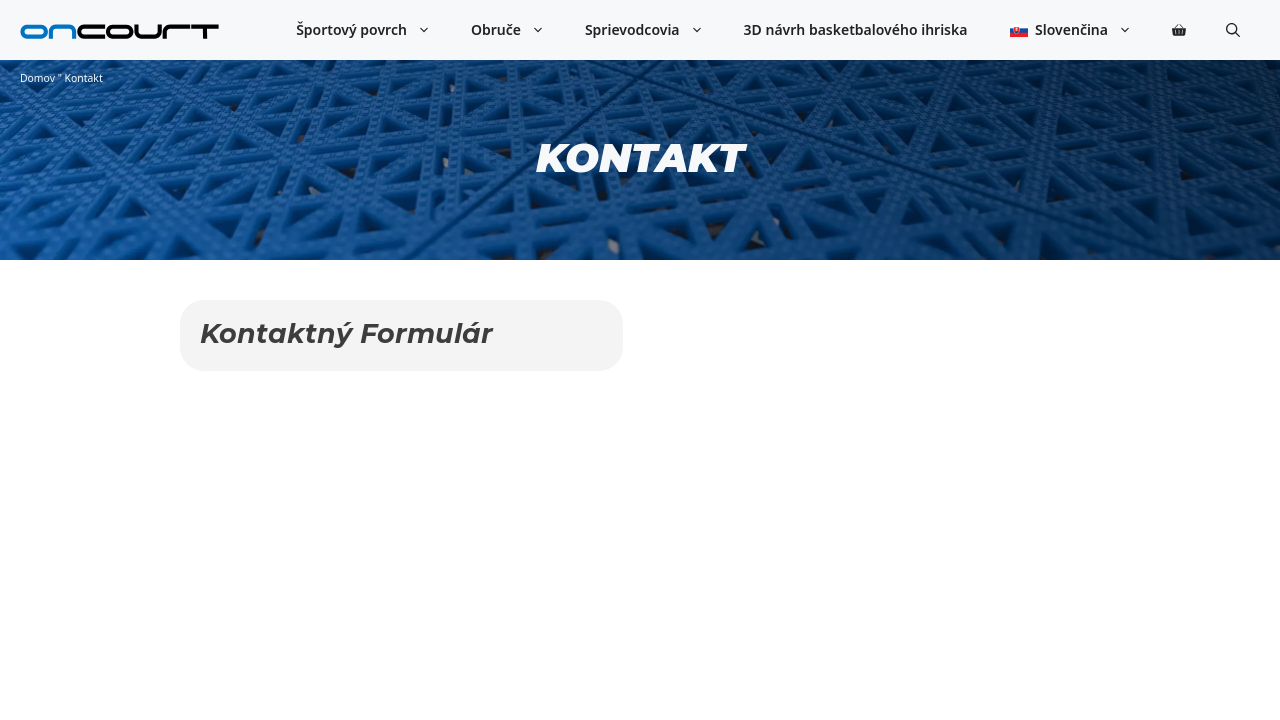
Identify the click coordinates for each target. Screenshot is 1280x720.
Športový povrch (373, 30)
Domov (37, 78)
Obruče (518, 30)
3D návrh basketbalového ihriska (856, 29)
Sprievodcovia (654, 30)
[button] (1233, 30)
